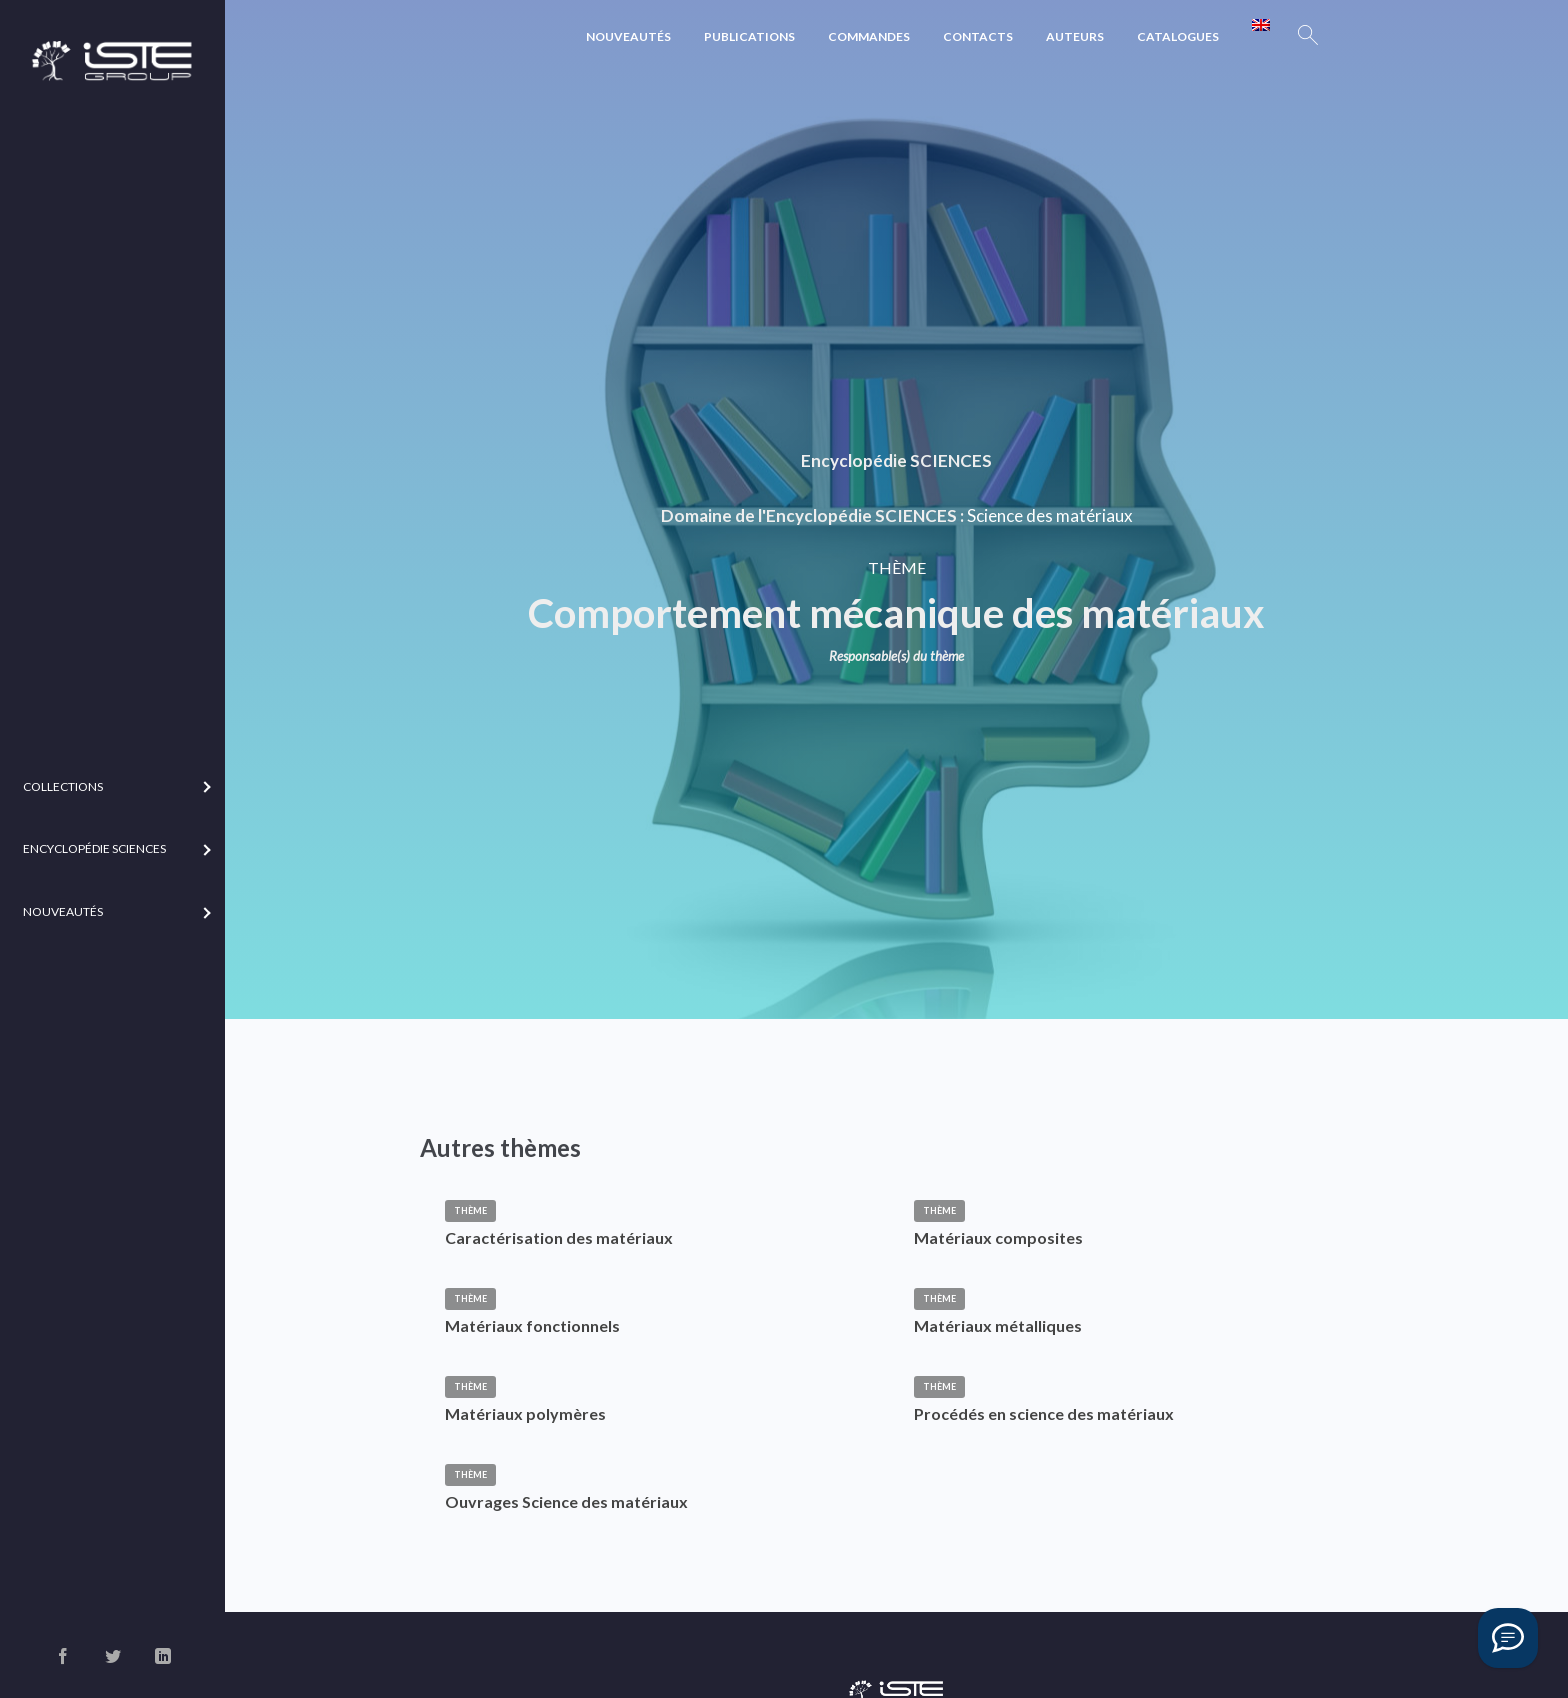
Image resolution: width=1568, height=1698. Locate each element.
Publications (749, 36)
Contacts (978, 36)
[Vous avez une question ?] (1508, 1638)
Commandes (869, 36)
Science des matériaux (1050, 515)
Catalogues (1178, 36)
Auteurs (1075, 36)
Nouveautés (628, 36)
